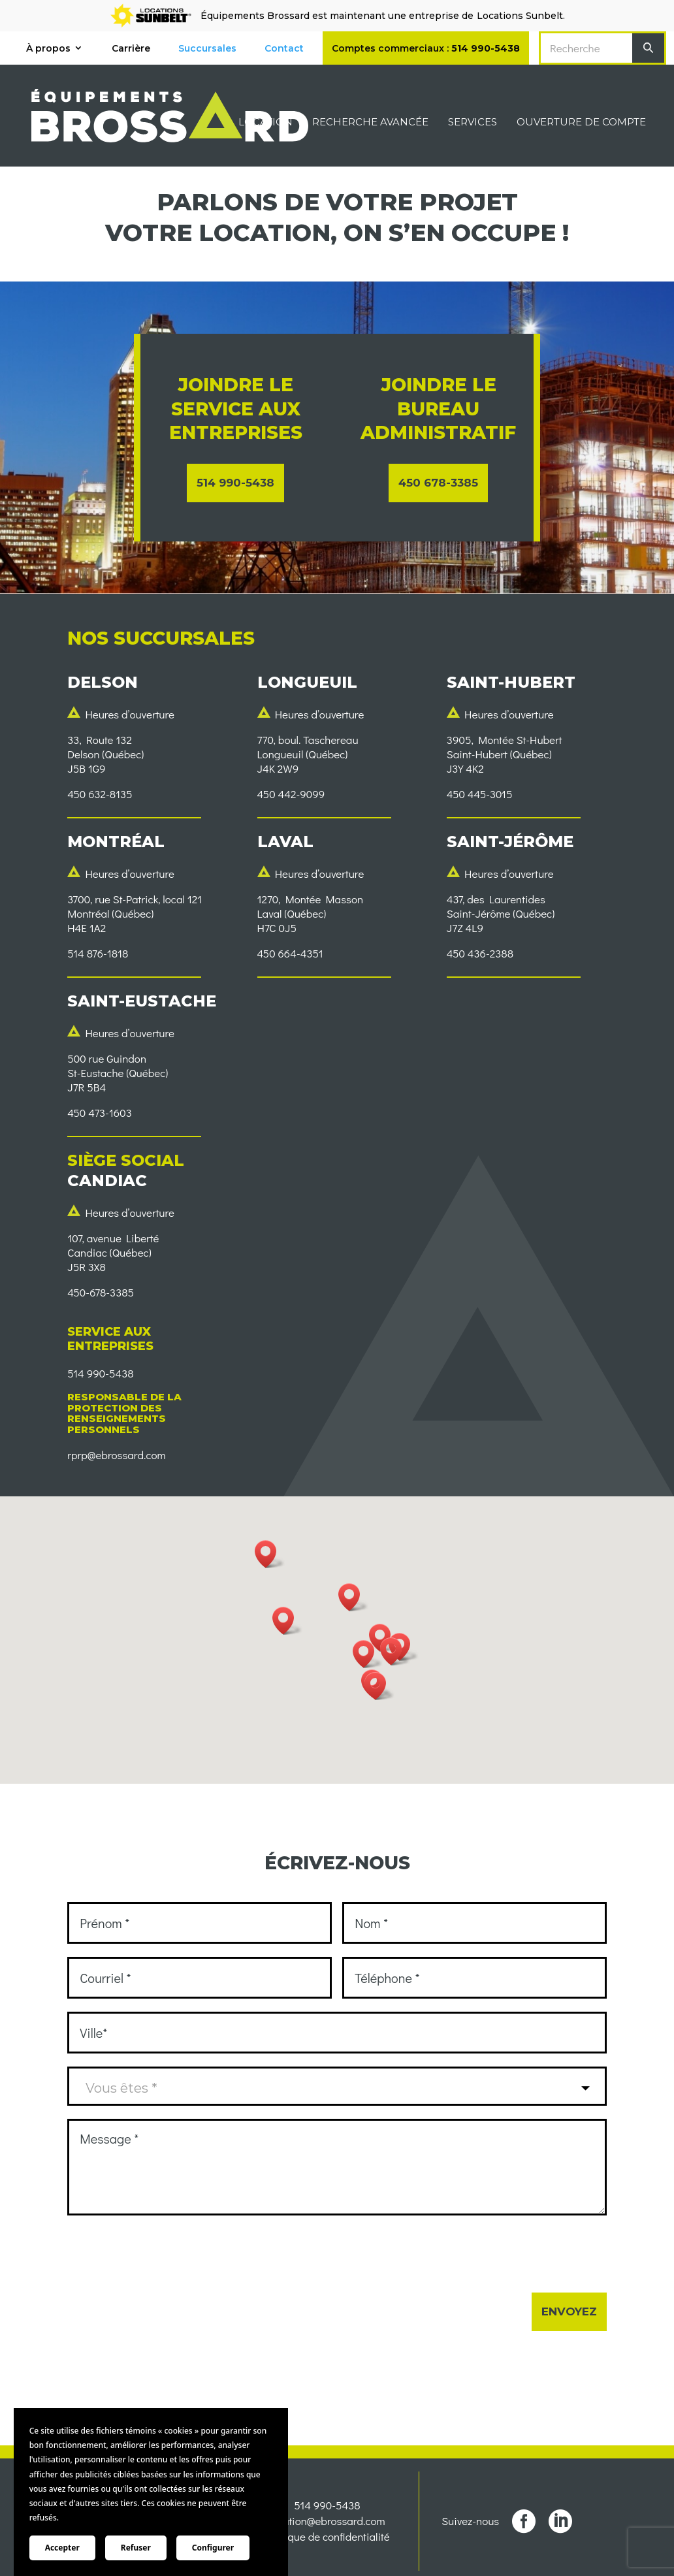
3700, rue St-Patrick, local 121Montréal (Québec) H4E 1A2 (134, 913)
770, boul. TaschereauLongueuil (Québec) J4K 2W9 (308, 754)
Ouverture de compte (581, 123)
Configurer (213, 2547)
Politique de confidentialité (327, 2539)
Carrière (131, 48)
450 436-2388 (480, 953)
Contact (284, 48)
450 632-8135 (99, 793)
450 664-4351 (290, 953)
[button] (395, 1651)
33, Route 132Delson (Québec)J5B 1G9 (105, 754)
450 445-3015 (480, 793)
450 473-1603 (99, 1112)
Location (265, 123)
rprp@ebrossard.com (116, 1454)
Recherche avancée (370, 123)
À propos (48, 48)
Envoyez (569, 2311)
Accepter (62, 2547)
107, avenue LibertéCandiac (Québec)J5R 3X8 (113, 1252)
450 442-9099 (291, 793)
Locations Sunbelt (520, 16)
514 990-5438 (235, 482)
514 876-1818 (97, 953)
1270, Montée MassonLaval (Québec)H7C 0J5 (310, 913)
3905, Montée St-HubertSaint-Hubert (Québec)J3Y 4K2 (504, 754)
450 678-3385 (438, 482)
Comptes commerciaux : (426, 48)
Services (472, 123)
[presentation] (166, 2254)
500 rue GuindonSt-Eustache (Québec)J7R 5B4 (117, 1073)
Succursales (207, 48)
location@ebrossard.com (327, 2523)
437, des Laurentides (496, 899)
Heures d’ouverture (129, 714)
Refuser (136, 2547)
